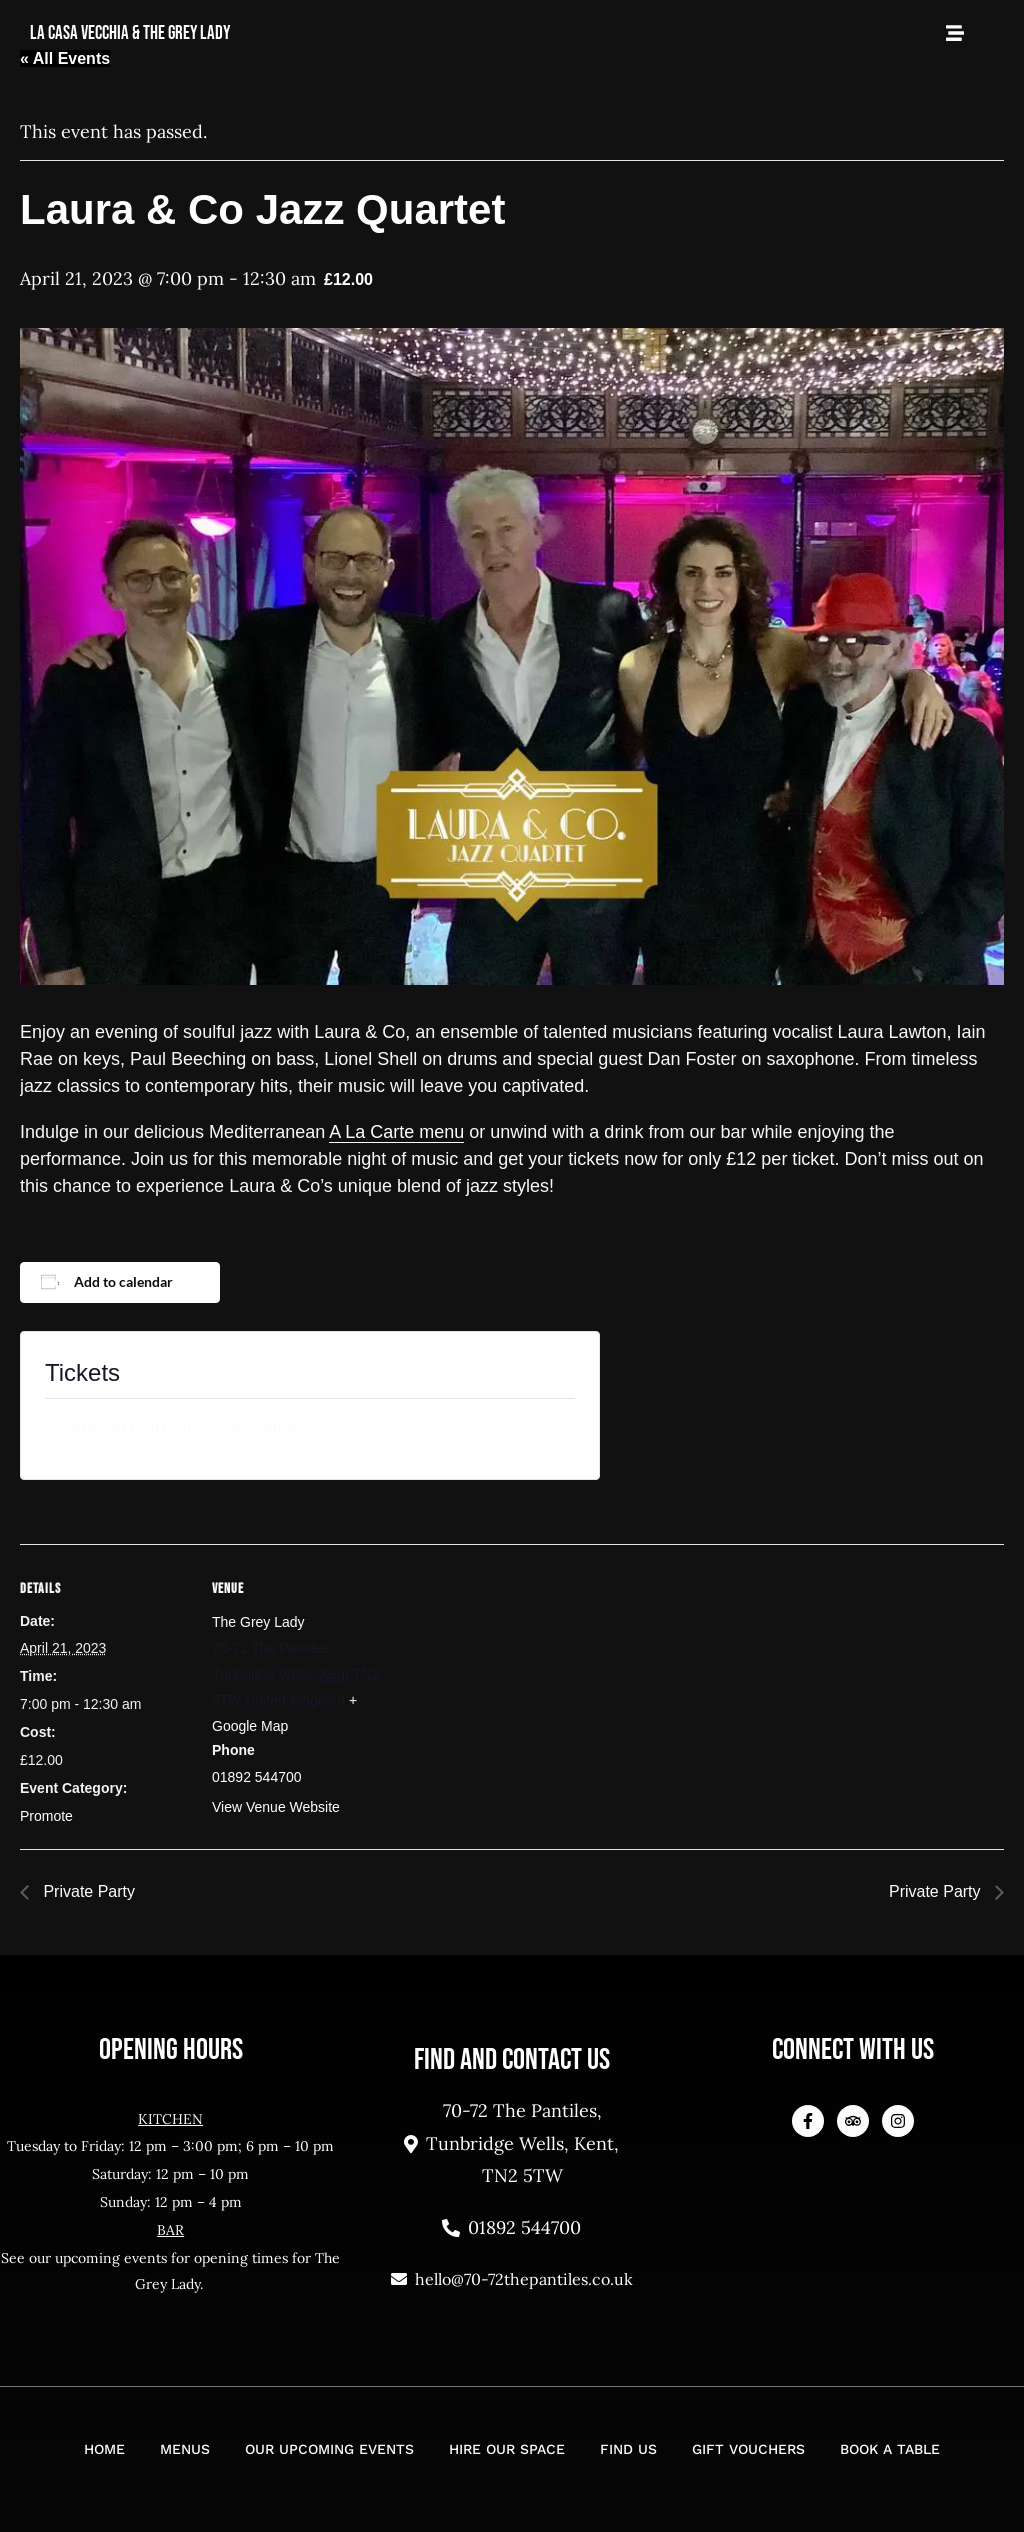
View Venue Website (276, 1807)
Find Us (628, 2449)
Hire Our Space (507, 2449)
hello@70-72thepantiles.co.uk (512, 2279)
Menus (185, 2449)
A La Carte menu (396, 1132)
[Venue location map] (509, 1682)
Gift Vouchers (748, 2449)
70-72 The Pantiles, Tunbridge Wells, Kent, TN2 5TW (511, 2143)
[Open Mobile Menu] (955, 33)
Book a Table (890, 2449)
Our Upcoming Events (329, 2449)
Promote (46, 1816)
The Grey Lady (258, 1622)
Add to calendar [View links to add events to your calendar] (123, 1281)
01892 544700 (511, 2227)
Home (104, 2449)
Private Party (87, 1891)
